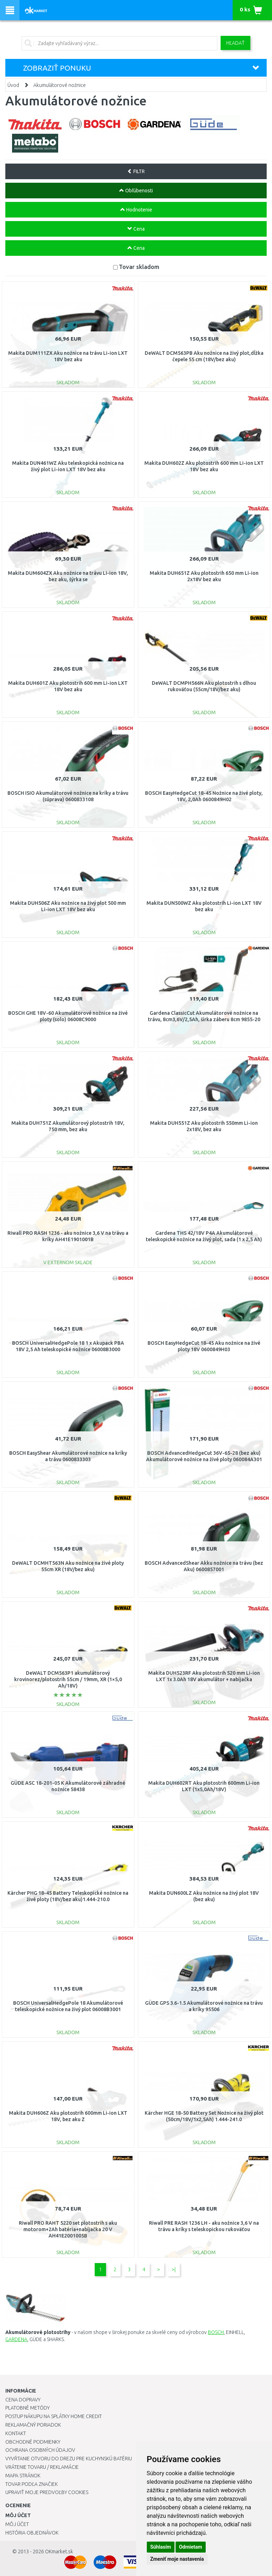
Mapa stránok (22, 2475)
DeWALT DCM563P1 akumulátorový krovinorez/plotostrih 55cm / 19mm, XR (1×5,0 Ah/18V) (68, 1679)
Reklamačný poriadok (33, 2425)
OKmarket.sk (59, 2551)
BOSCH (216, 2332)
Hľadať (235, 43)
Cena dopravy (22, 2399)
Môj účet (17, 2524)
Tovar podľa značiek (31, 2484)
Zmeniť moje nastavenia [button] (177, 2559)
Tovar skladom (139, 266)
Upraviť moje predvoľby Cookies (46, 2492)
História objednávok (32, 2533)
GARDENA (16, 2339)
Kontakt (15, 2433)
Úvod (13, 85)
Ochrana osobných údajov (40, 2450)
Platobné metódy (27, 2408)
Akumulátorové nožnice (59, 85)
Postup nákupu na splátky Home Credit (53, 2416)
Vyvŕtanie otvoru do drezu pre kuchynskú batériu (68, 2458)
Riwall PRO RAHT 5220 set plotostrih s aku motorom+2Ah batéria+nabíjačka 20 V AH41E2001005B (68, 2229)
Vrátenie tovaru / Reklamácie (42, 2467)
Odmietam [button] (190, 2547)
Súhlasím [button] (160, 2547)
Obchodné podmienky (32, 2442)
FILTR (136, 171)
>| (174, 2269)
